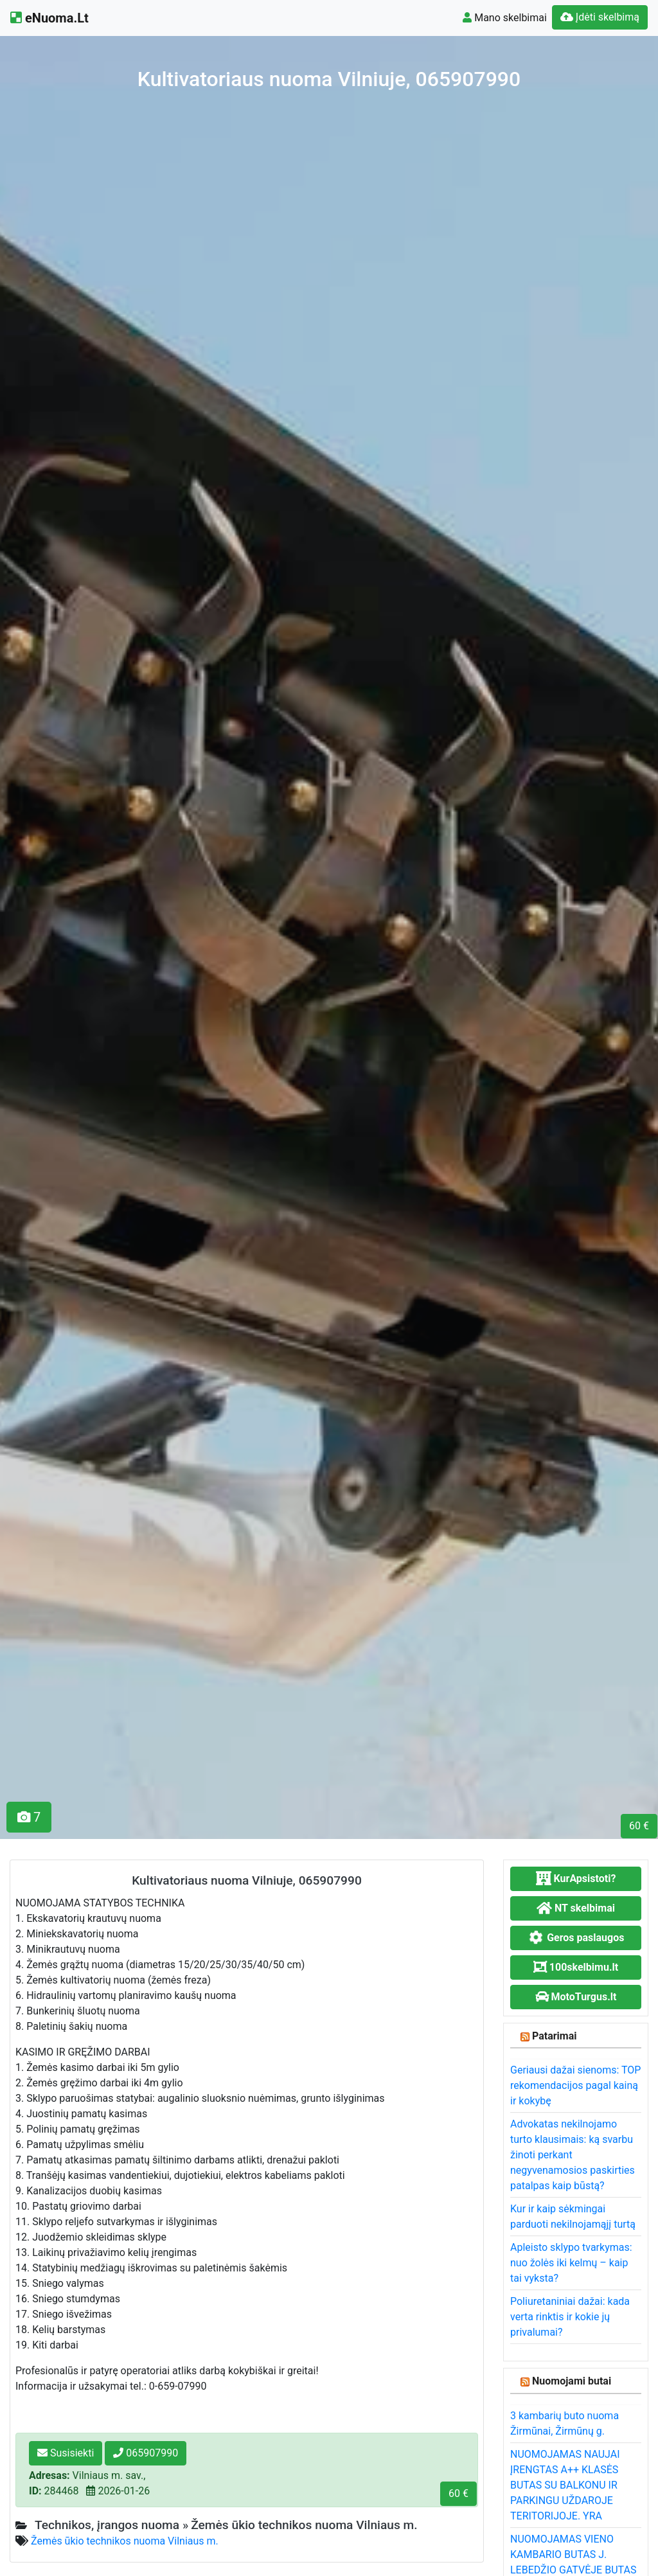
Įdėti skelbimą (599, 17)
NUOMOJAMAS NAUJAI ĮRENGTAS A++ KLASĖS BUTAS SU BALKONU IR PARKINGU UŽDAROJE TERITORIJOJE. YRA (565, 2485)
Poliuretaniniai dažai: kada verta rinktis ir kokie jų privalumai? (570, 2316)
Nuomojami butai (571, 2381)
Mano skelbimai (505, 18)
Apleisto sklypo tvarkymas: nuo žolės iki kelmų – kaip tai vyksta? (571, 2262)
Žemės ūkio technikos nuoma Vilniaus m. (124, 2541)
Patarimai (554, 2036)
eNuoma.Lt (49, 18)
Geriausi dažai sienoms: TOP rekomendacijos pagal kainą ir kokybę (575, 2085)
